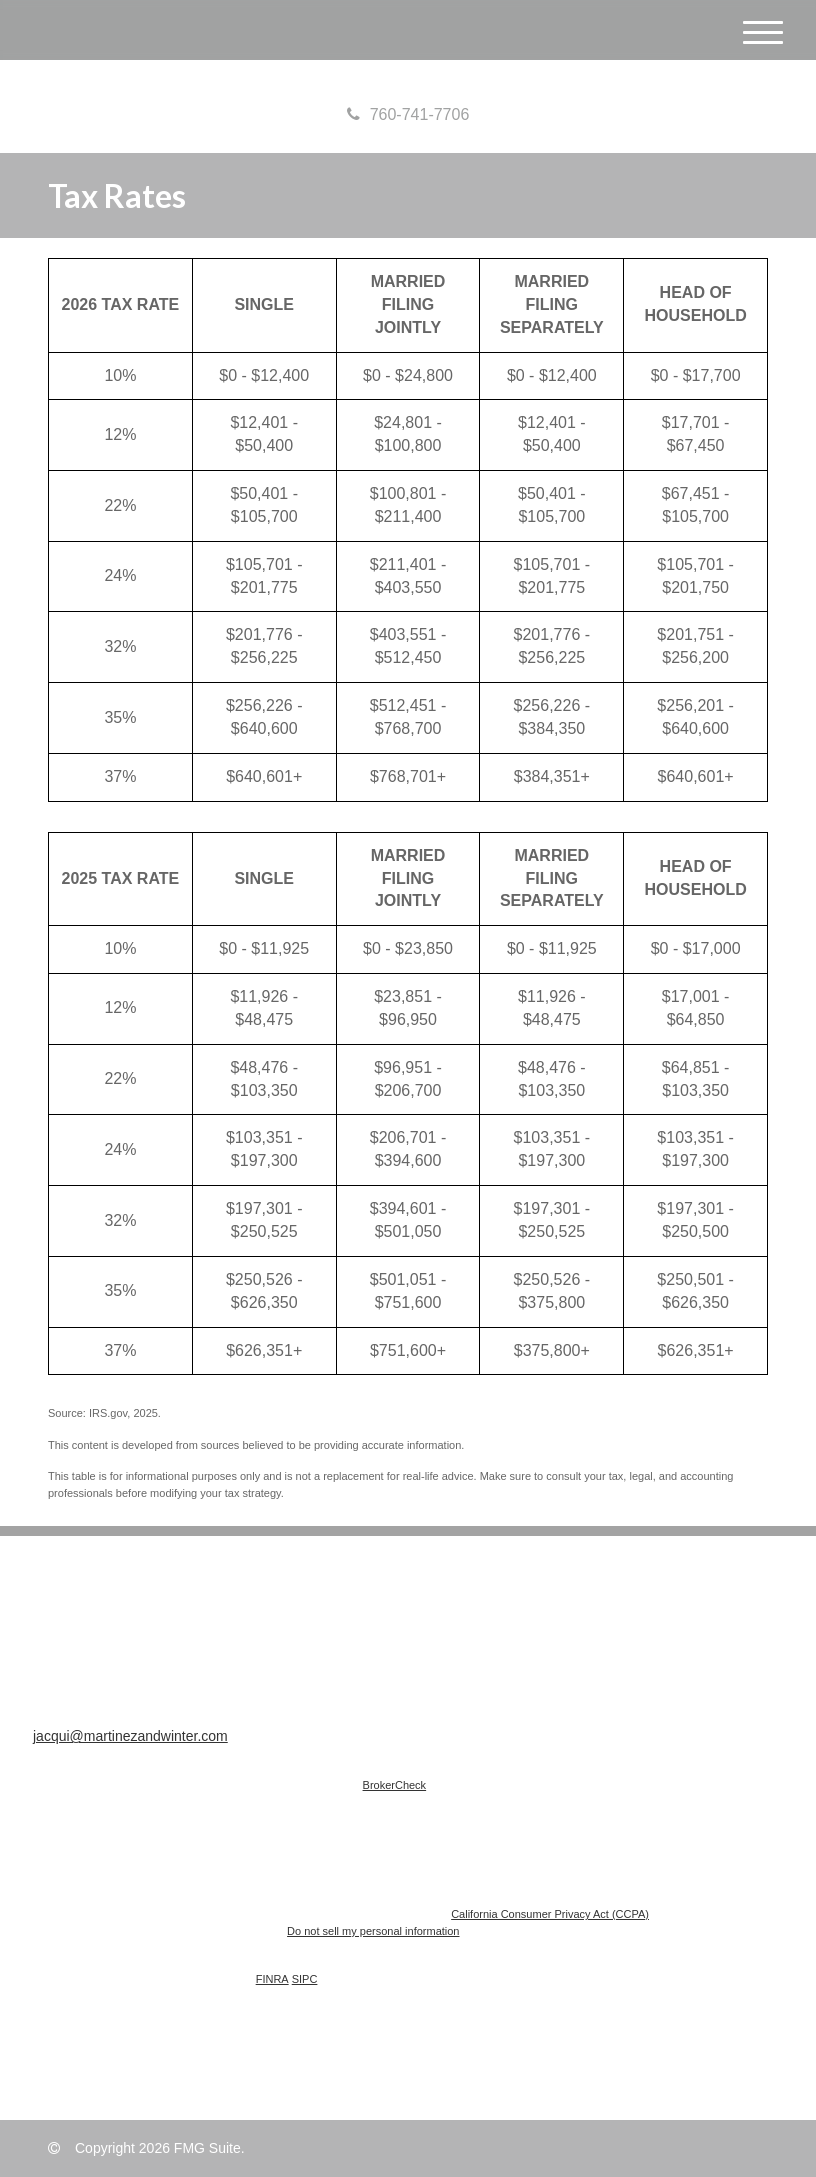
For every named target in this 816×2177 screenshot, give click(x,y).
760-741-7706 (408, 114)
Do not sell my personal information (373, 1931)
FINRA (272, 1979)
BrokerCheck (395, 1785)
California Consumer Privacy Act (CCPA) (550, 1914)
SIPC (305, 1979)
